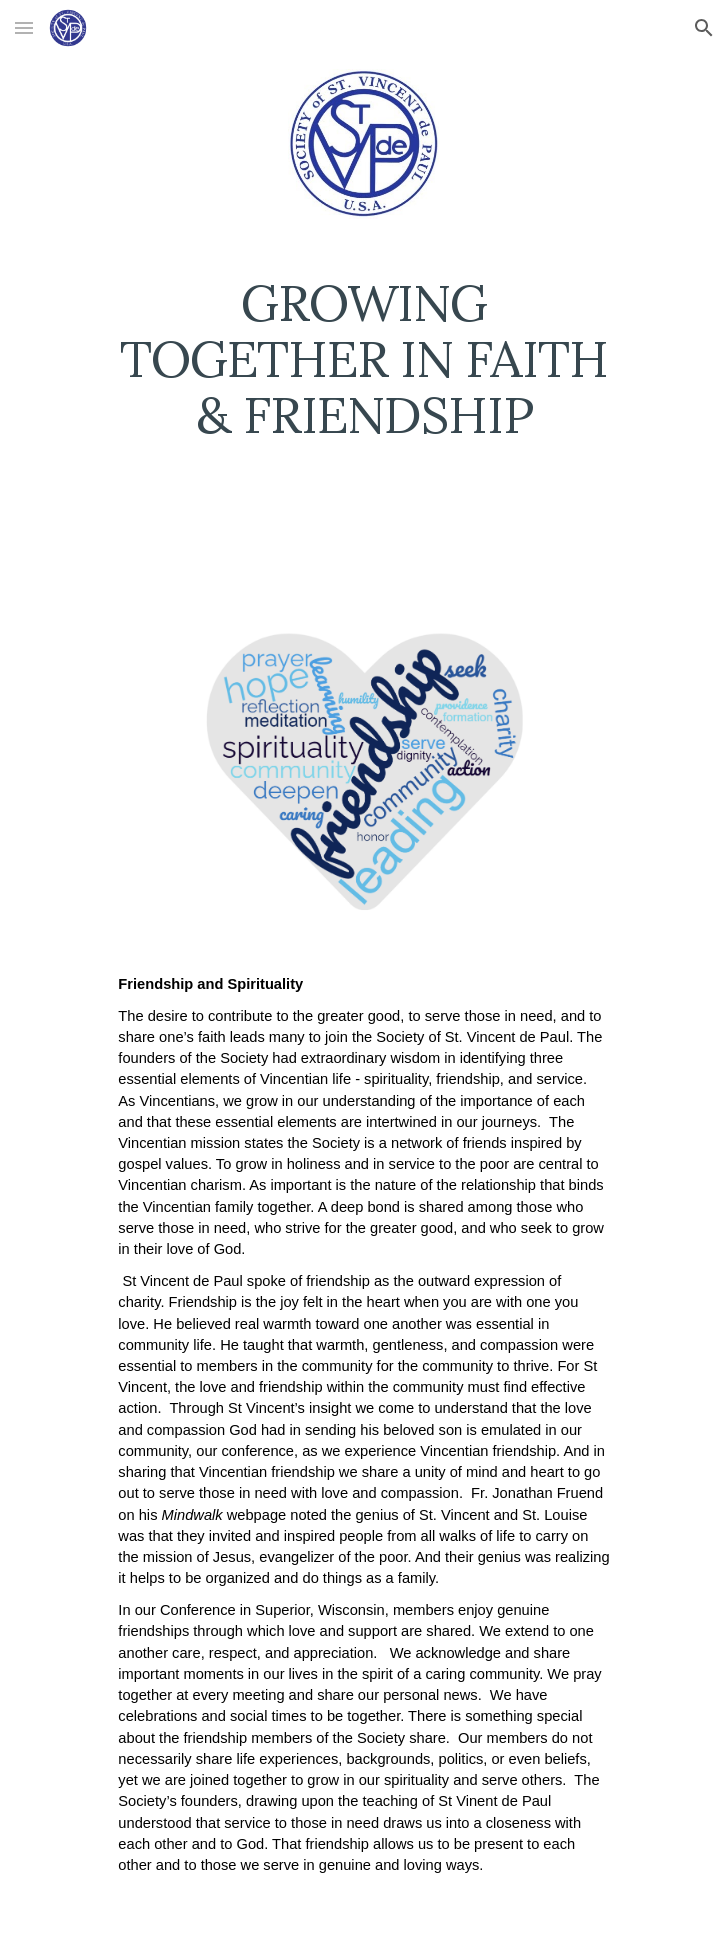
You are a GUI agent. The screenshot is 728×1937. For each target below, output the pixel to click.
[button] (24, 27)
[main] (363, 367)
